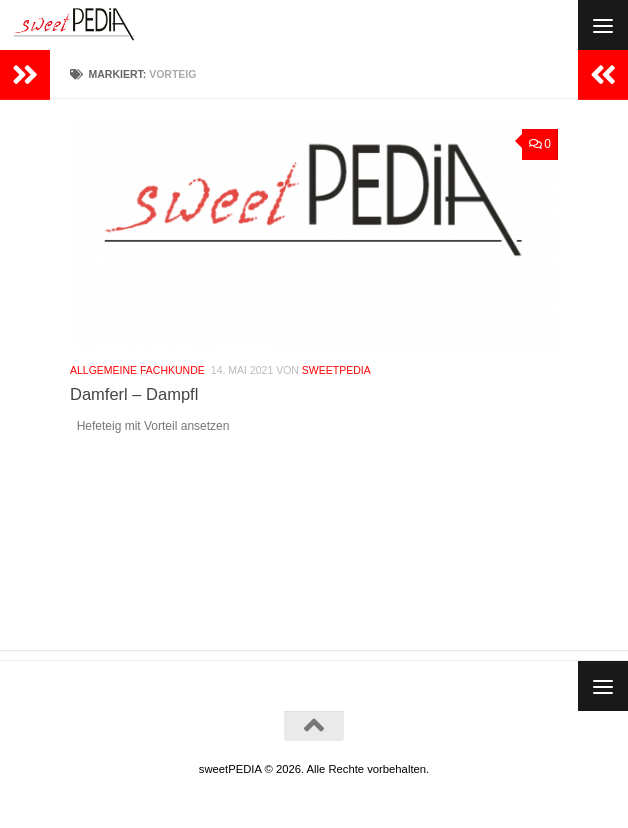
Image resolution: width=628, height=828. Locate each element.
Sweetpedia (336, 372)
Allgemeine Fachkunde (137, 372)
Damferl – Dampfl (134, 396)
